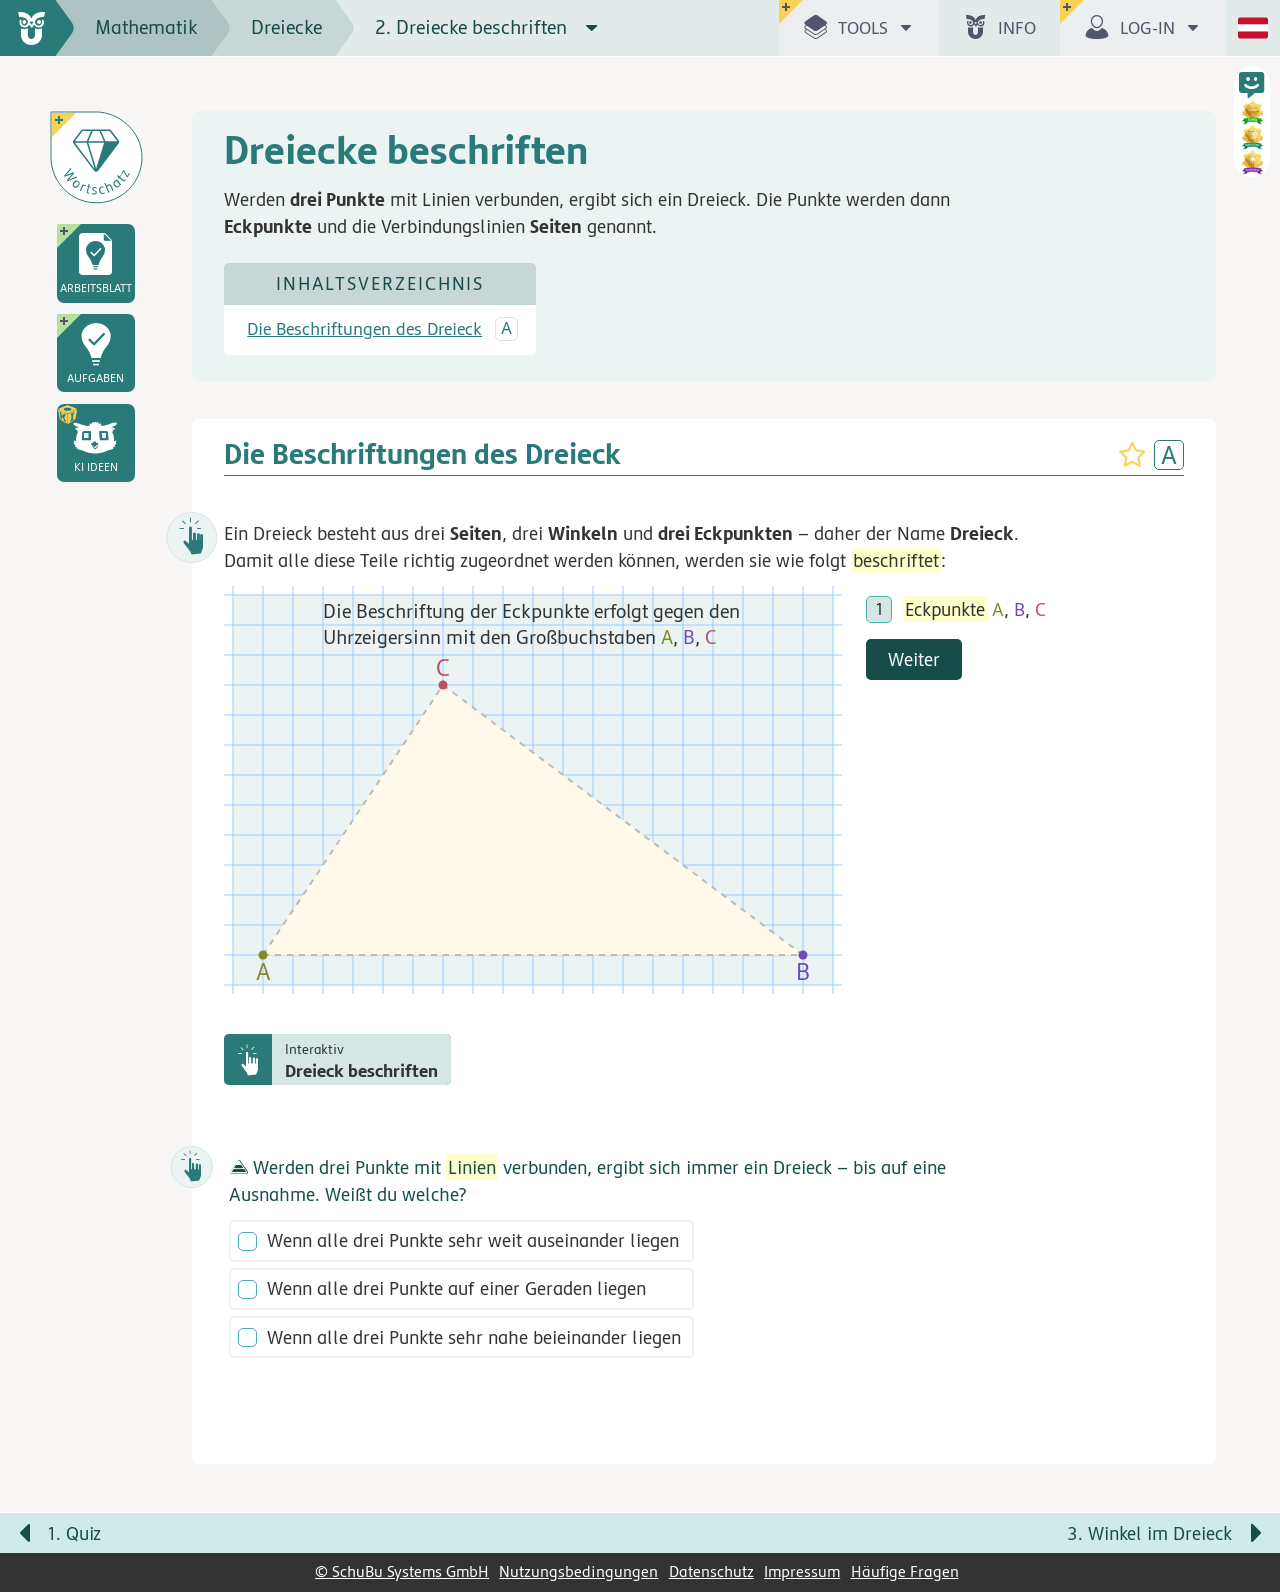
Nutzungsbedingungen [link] (578, 1572)
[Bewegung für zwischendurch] (1242, 1493)
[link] (96, 263)
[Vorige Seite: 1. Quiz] (320, 1534)
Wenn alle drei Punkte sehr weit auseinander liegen (473, 1242)
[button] (96, 443)
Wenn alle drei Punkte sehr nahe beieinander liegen (474, 1338)
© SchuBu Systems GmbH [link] (402, 1572)
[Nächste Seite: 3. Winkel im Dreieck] (960, 1534)
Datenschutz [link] (711, 1572)
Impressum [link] (802, 1572)
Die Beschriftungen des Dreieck (364, 330)
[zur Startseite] (37, 28)
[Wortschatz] (96, 157)
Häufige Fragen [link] (905, 1572)
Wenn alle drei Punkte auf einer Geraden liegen (456, 1290)
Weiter (914, 659)
